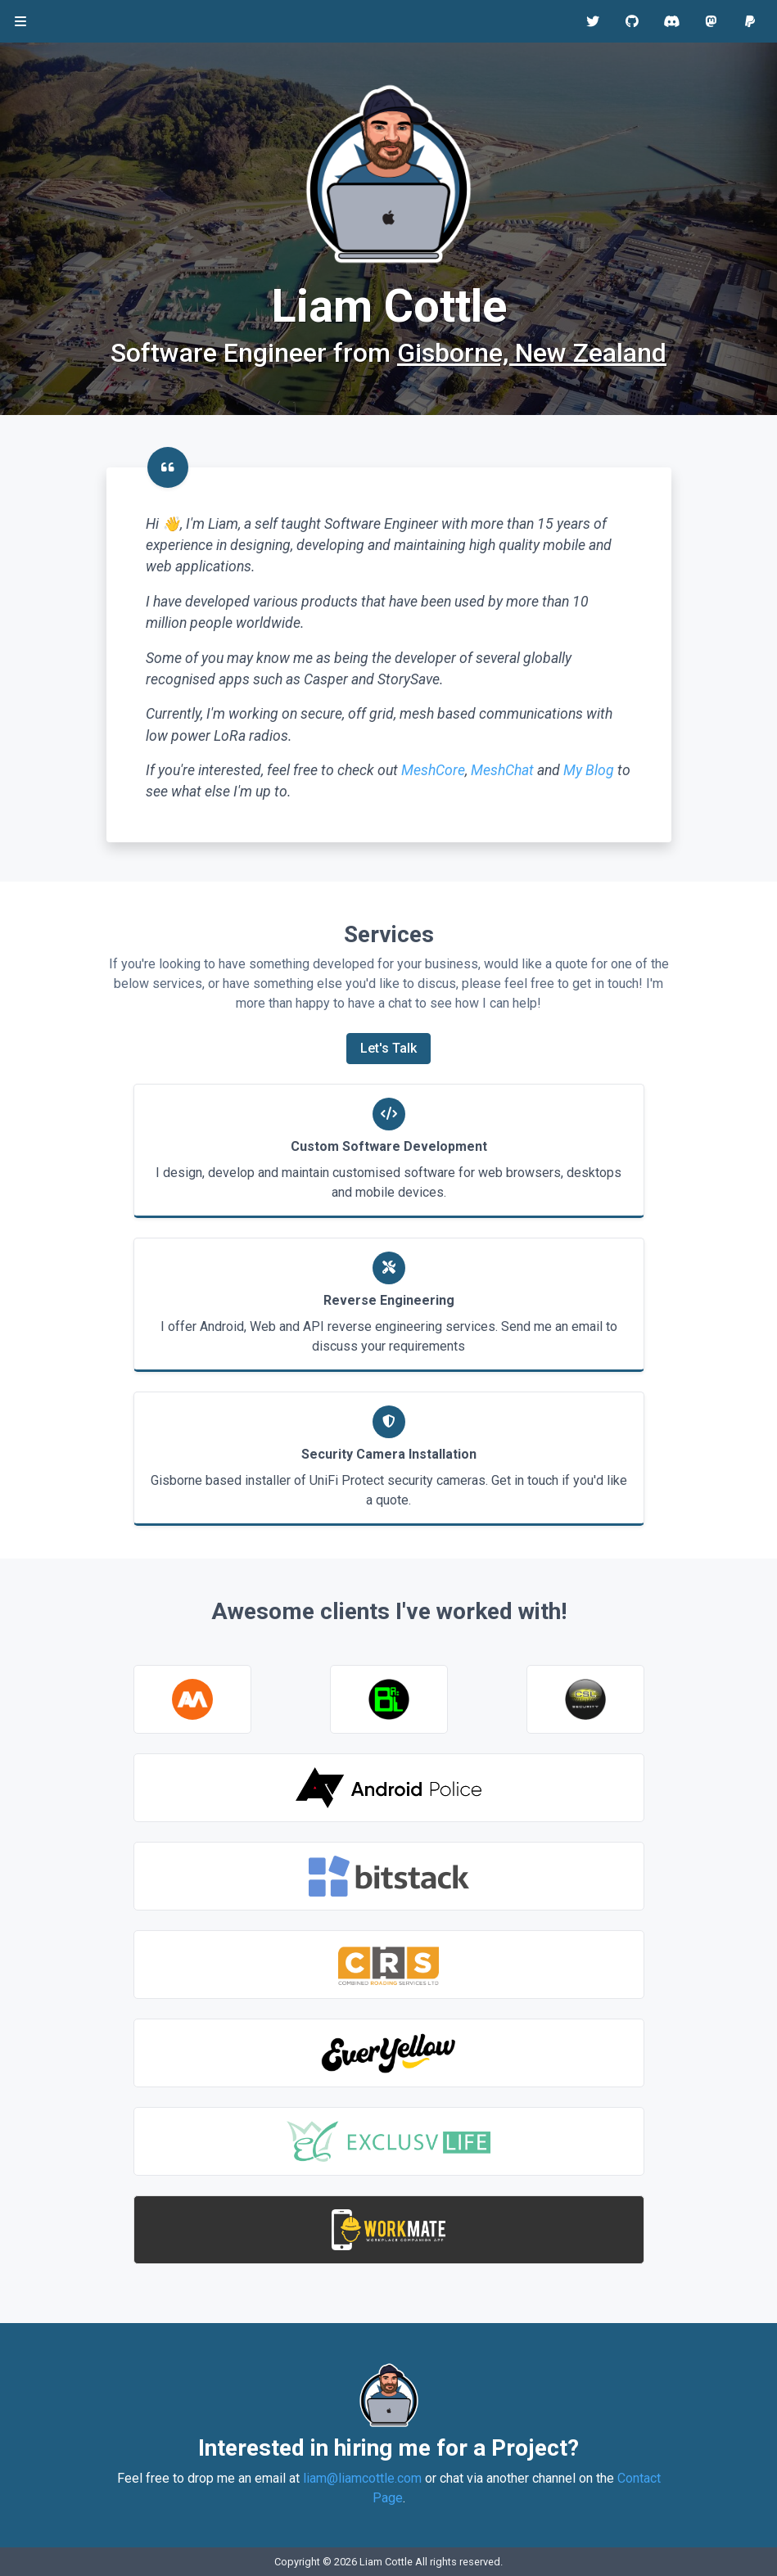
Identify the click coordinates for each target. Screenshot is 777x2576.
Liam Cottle (386, 2562)
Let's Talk (388, 1048)
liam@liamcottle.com (362, 2478)
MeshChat (502, 770)
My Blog (588, 770)
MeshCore (433, 770)
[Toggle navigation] (20, 22)
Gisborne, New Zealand (531, 352)
